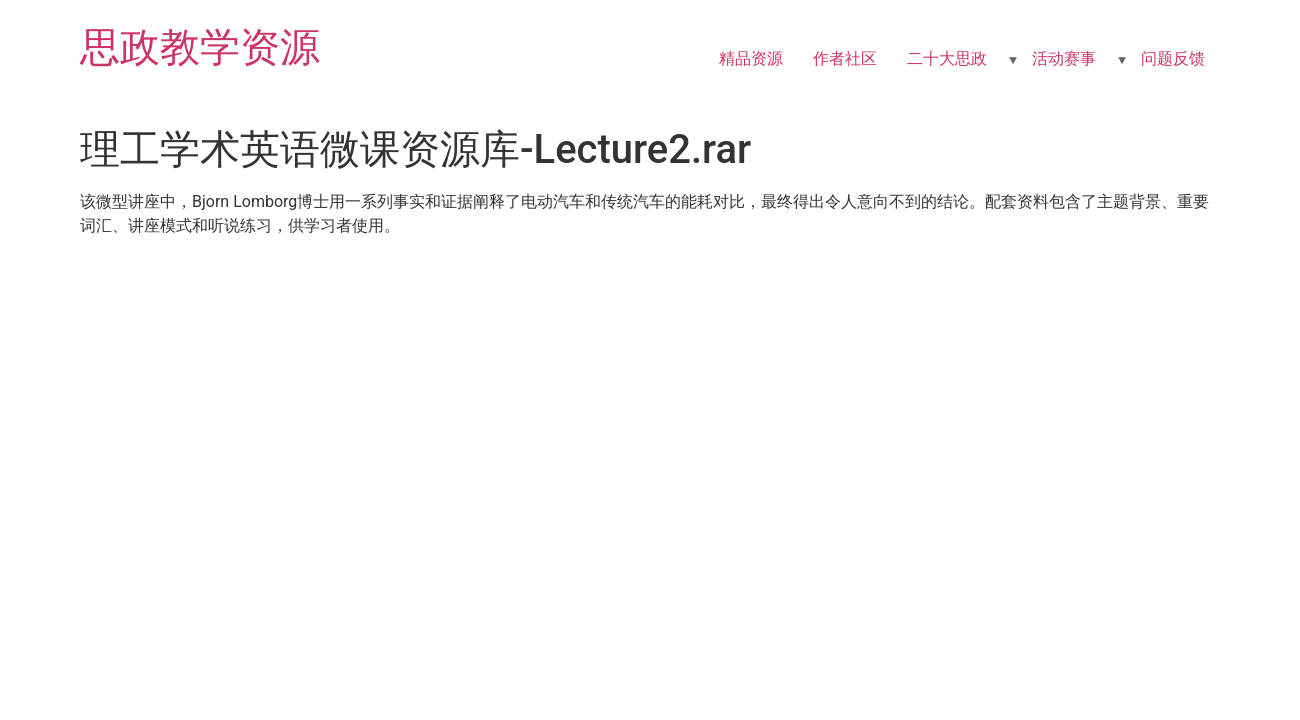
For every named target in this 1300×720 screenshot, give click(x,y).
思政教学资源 (200, 47)
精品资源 (751, 58)
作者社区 (845, 58)
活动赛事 (1064, 58)
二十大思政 (947, 58)
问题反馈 (1173, 58)
